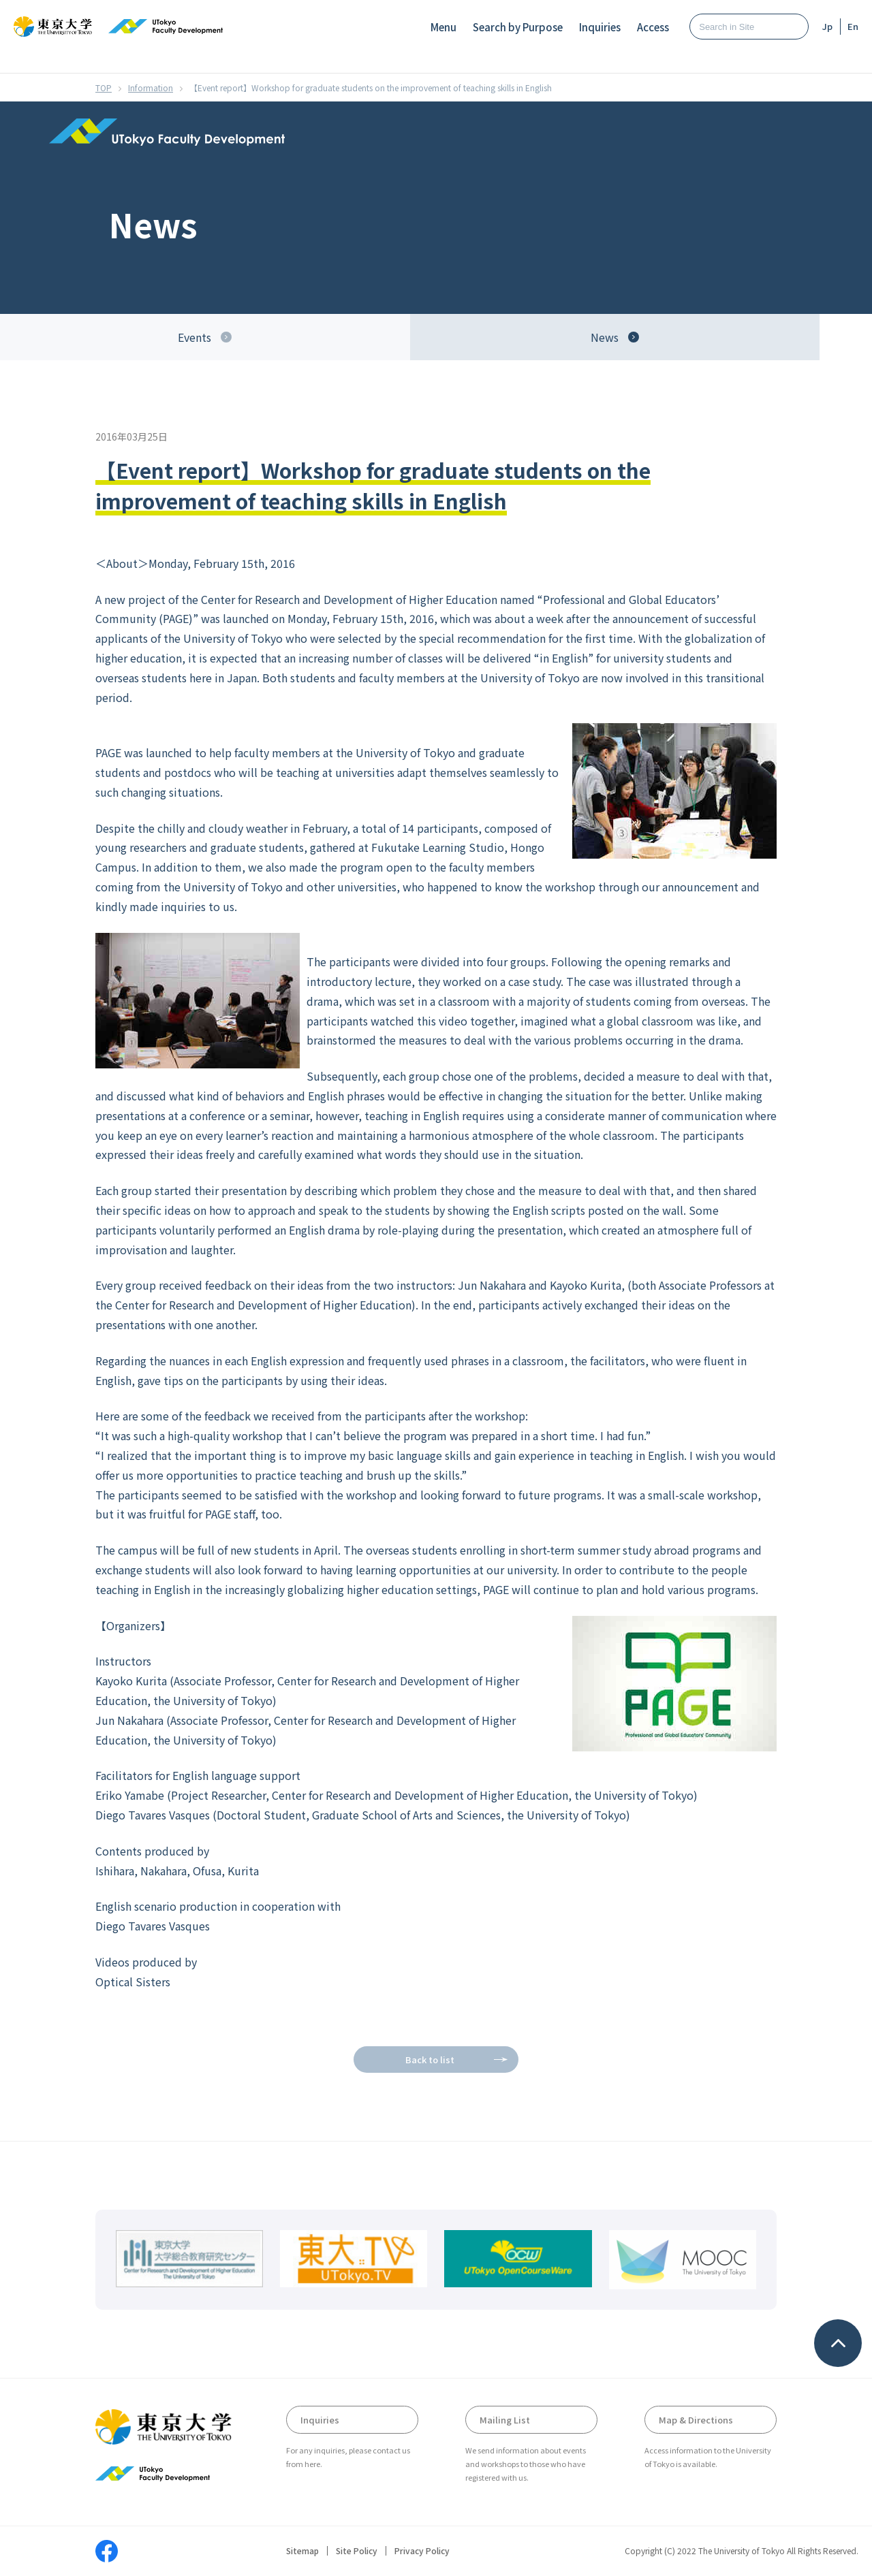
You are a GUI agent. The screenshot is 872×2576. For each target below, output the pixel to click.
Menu (443, 27)
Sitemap (302, 2551)
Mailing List (505, 2419)
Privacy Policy (422, 2551)
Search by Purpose (518, 27)
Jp (827, 26)
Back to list (429, 2059)
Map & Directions (696, 2419)
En (852, 26)
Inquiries (600, 27)
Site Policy (356, 2551)
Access (653, 27)
